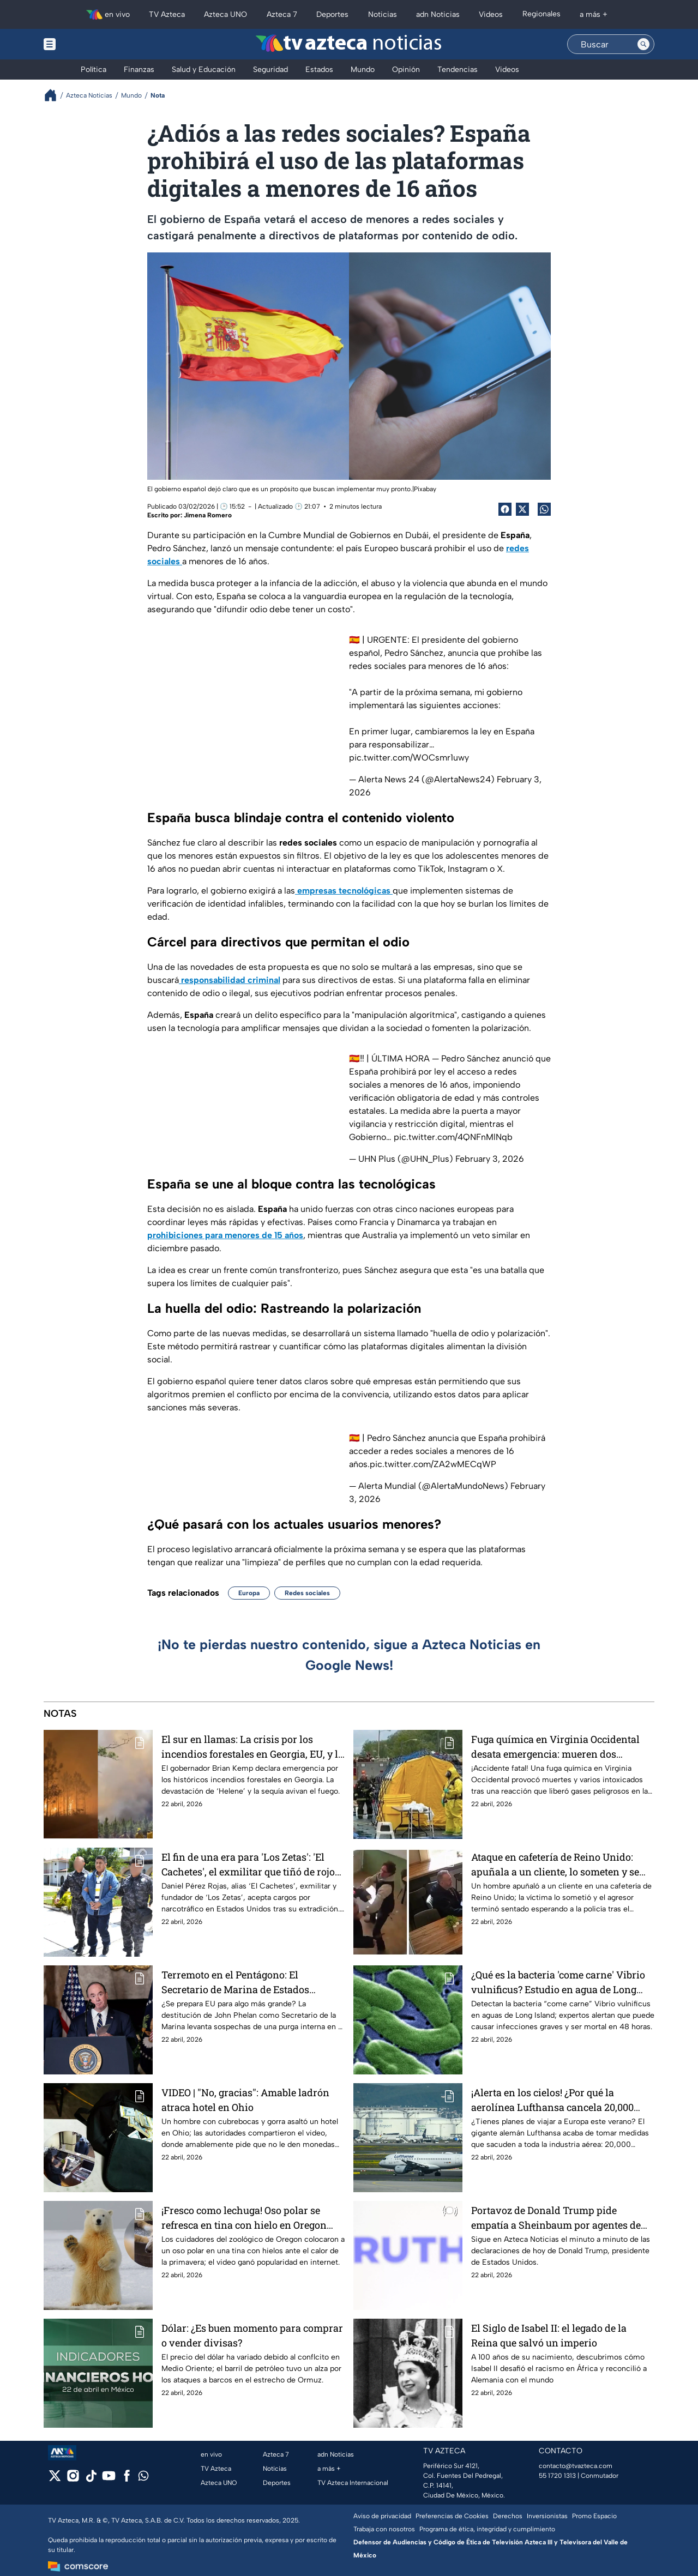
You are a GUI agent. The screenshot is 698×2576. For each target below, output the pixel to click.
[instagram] (73, 2479)
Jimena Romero (208, 515)
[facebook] (127, 2479)
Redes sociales (307, 1593)
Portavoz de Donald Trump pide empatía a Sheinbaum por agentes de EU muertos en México (556, 2217)
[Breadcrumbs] (55, 95)
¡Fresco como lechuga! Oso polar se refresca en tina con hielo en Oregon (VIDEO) (244, 2217)
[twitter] (55, 2479)
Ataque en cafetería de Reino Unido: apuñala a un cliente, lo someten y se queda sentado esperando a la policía (556, 1864)
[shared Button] (544, 509)
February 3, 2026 (489, 1159)
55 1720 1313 (557, 2476)
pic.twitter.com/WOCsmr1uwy (409, 757)
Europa (249, 1593)
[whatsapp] (143, 2478)
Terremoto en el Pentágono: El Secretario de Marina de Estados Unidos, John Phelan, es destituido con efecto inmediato (250, 1982)
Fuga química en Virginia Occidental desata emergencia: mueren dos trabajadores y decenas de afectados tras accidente (555, 1746)
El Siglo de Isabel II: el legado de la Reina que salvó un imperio (549, 2335)
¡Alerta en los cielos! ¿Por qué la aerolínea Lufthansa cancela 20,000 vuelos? (552, 2100)
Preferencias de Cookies (452, 2516)
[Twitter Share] (522, 509)
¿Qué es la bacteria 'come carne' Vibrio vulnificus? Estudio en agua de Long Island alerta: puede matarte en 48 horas (558, 1982)
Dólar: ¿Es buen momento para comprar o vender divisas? (252, 2335)
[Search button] (643, 44)
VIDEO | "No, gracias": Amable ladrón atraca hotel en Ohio (245, 2100)
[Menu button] (87, 44)
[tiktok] (91, 2479)
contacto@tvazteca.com (575, 2466)
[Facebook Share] (505, 509)
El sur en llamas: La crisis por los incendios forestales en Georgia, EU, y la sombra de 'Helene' (252, 1746)
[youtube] (109, 2479)
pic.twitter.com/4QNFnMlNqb (453, 1137)
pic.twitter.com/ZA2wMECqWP (433, 1464)
